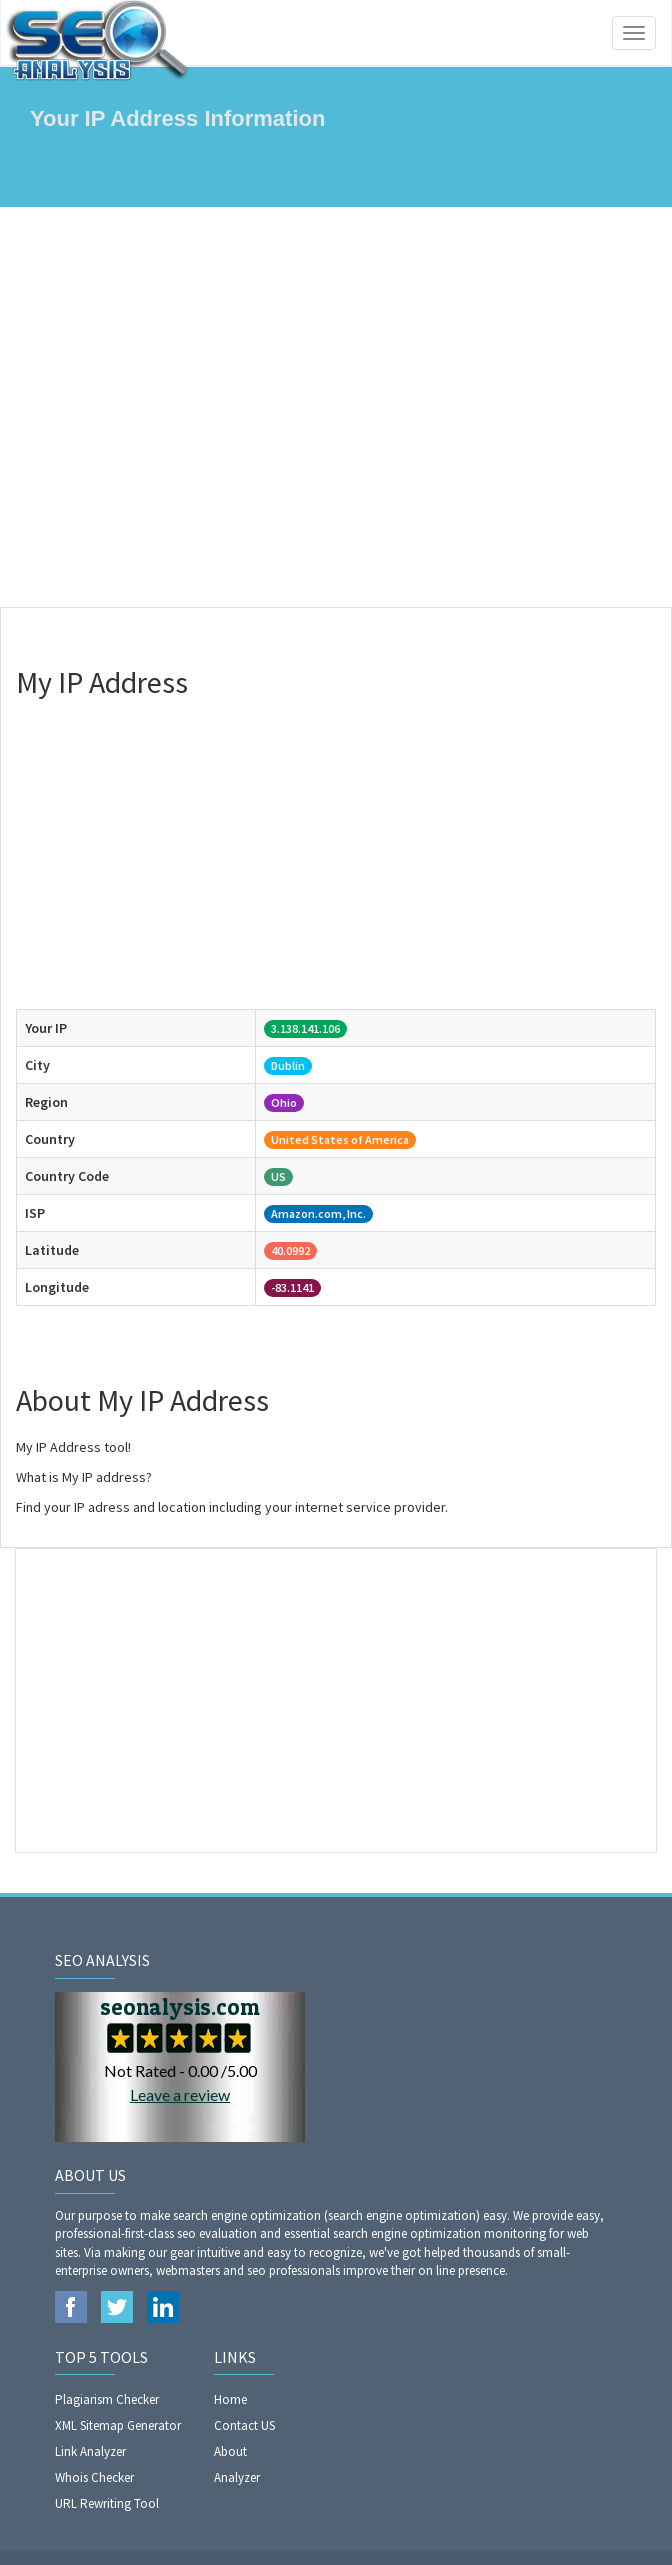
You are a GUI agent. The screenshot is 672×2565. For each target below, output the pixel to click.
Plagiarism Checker (107, 2399)
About (230, 2451)
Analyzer (237, 2477)
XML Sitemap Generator (118, 2425)
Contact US (244, 2425)
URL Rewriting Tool (107, 2503)
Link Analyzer (90, 2451)
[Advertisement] (336, 407)
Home (230, 2399)
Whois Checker (94, 2477)
